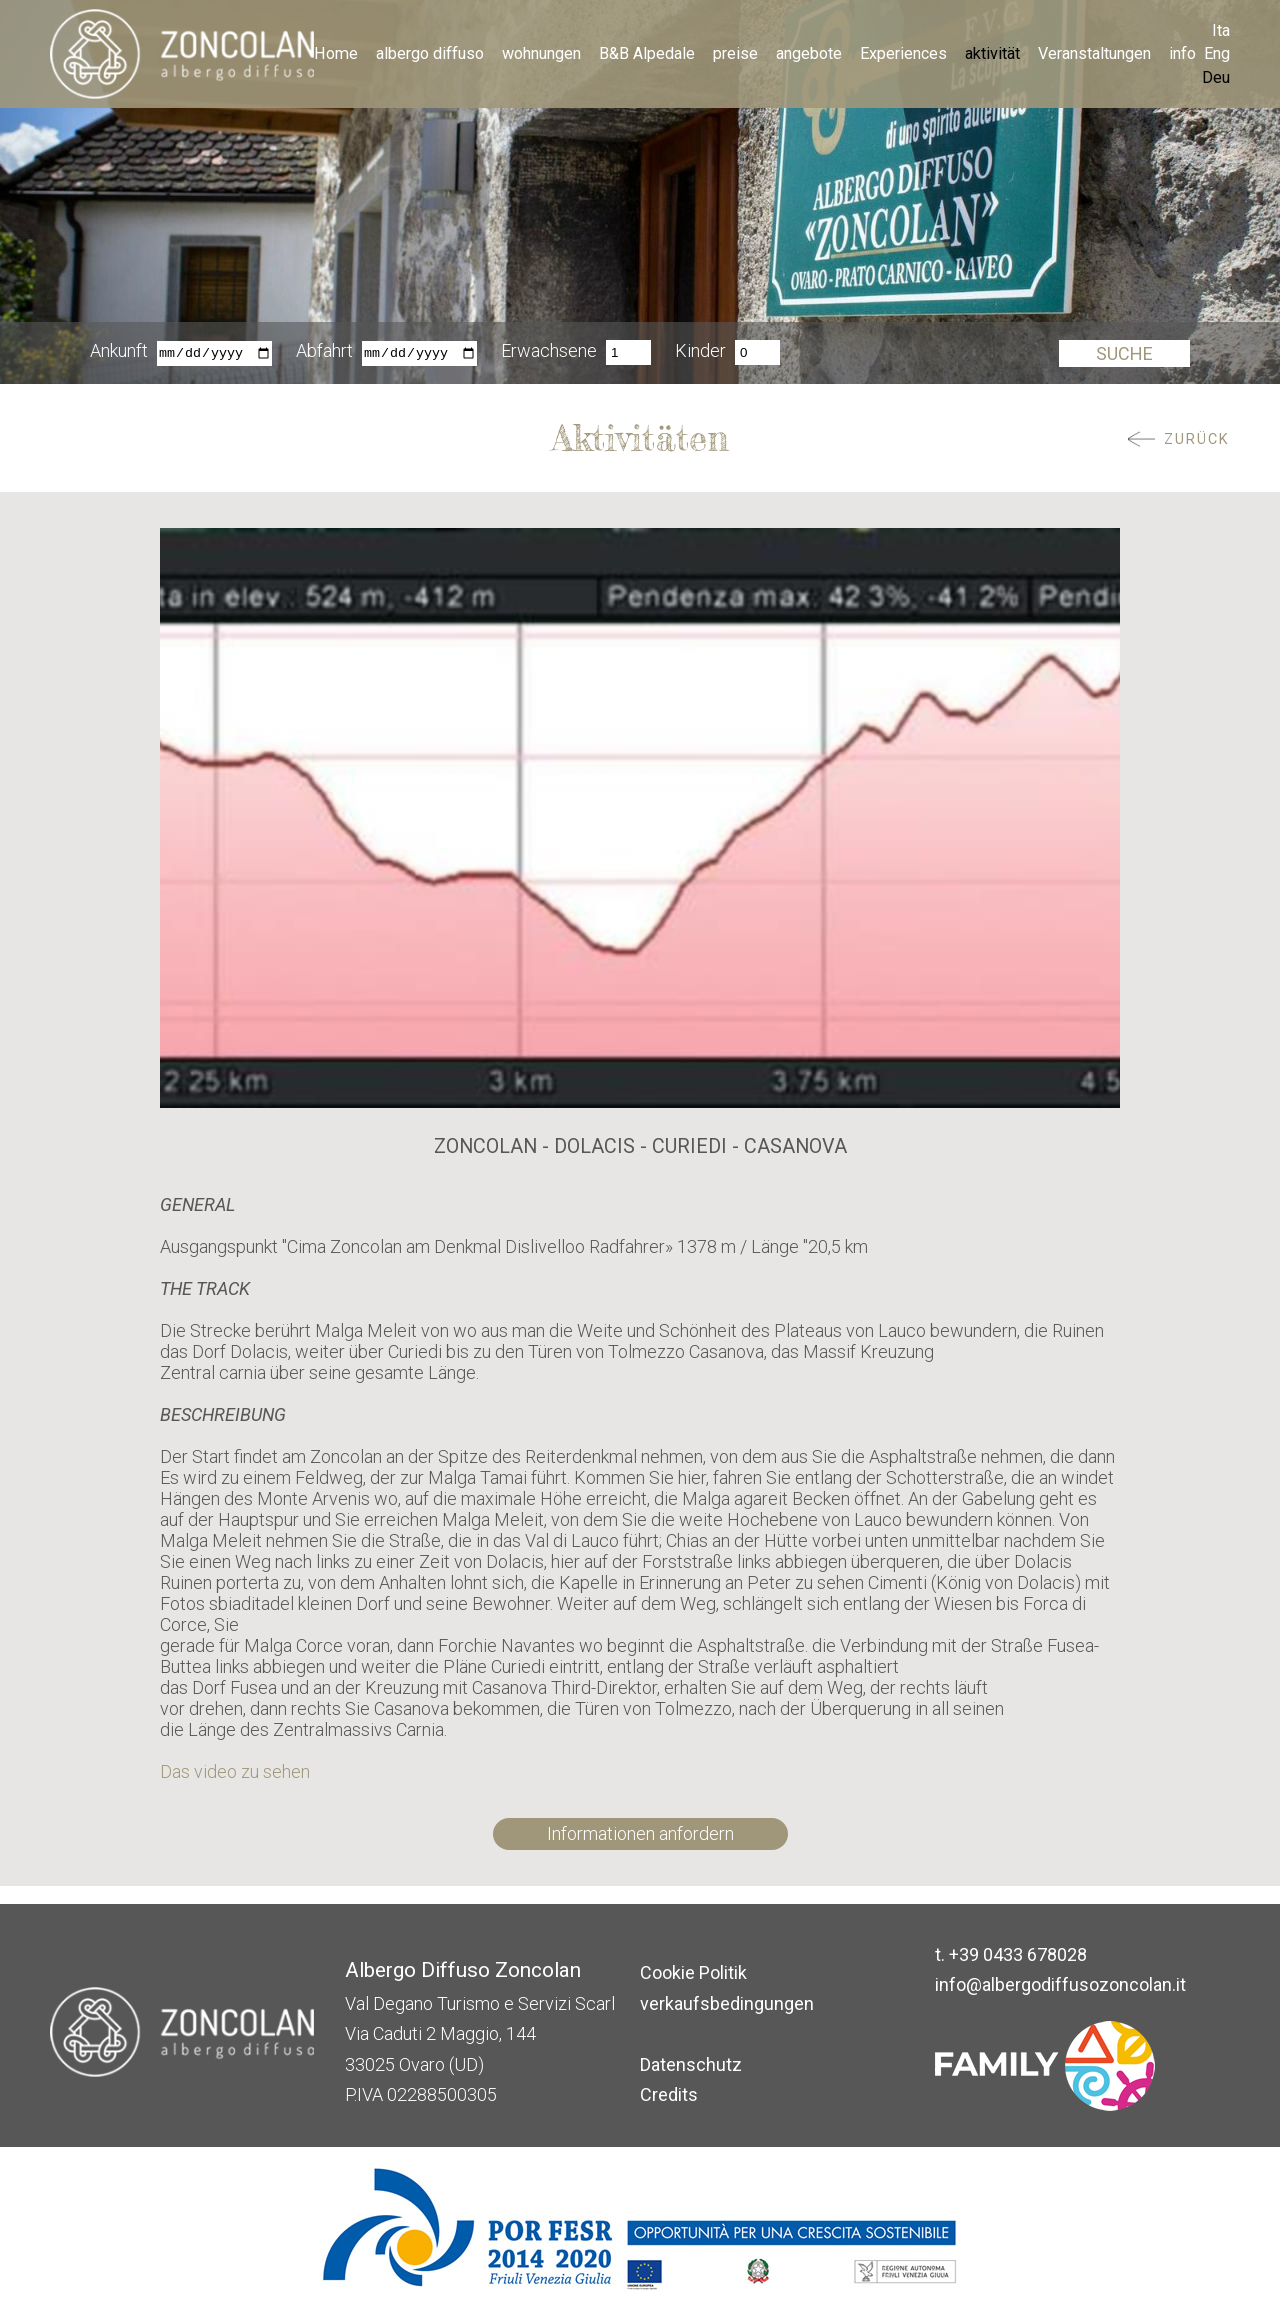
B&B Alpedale (647, 53)
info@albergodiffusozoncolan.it (1060, 1984)
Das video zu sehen (235, 1771)
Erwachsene (549, 352)
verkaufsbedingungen (727, 2003)
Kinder (700, 352)
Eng (1217, 53)
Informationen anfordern (640, 1833)
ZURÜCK (1197, 439)
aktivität (992, 53)
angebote (809, 53)
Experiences (903, 53)
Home (336, 53)
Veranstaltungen (1094, 53)
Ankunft (119, 352)
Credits (669, 2094)
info (1182, 53)
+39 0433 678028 (1018, 1954)
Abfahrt (324, 352)
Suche (1124, 353)
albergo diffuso (430, 53)
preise (735, 53)
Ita (1221, 30)
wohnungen (541, 53)
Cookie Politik (693, 1972)
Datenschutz (691, 2064)
